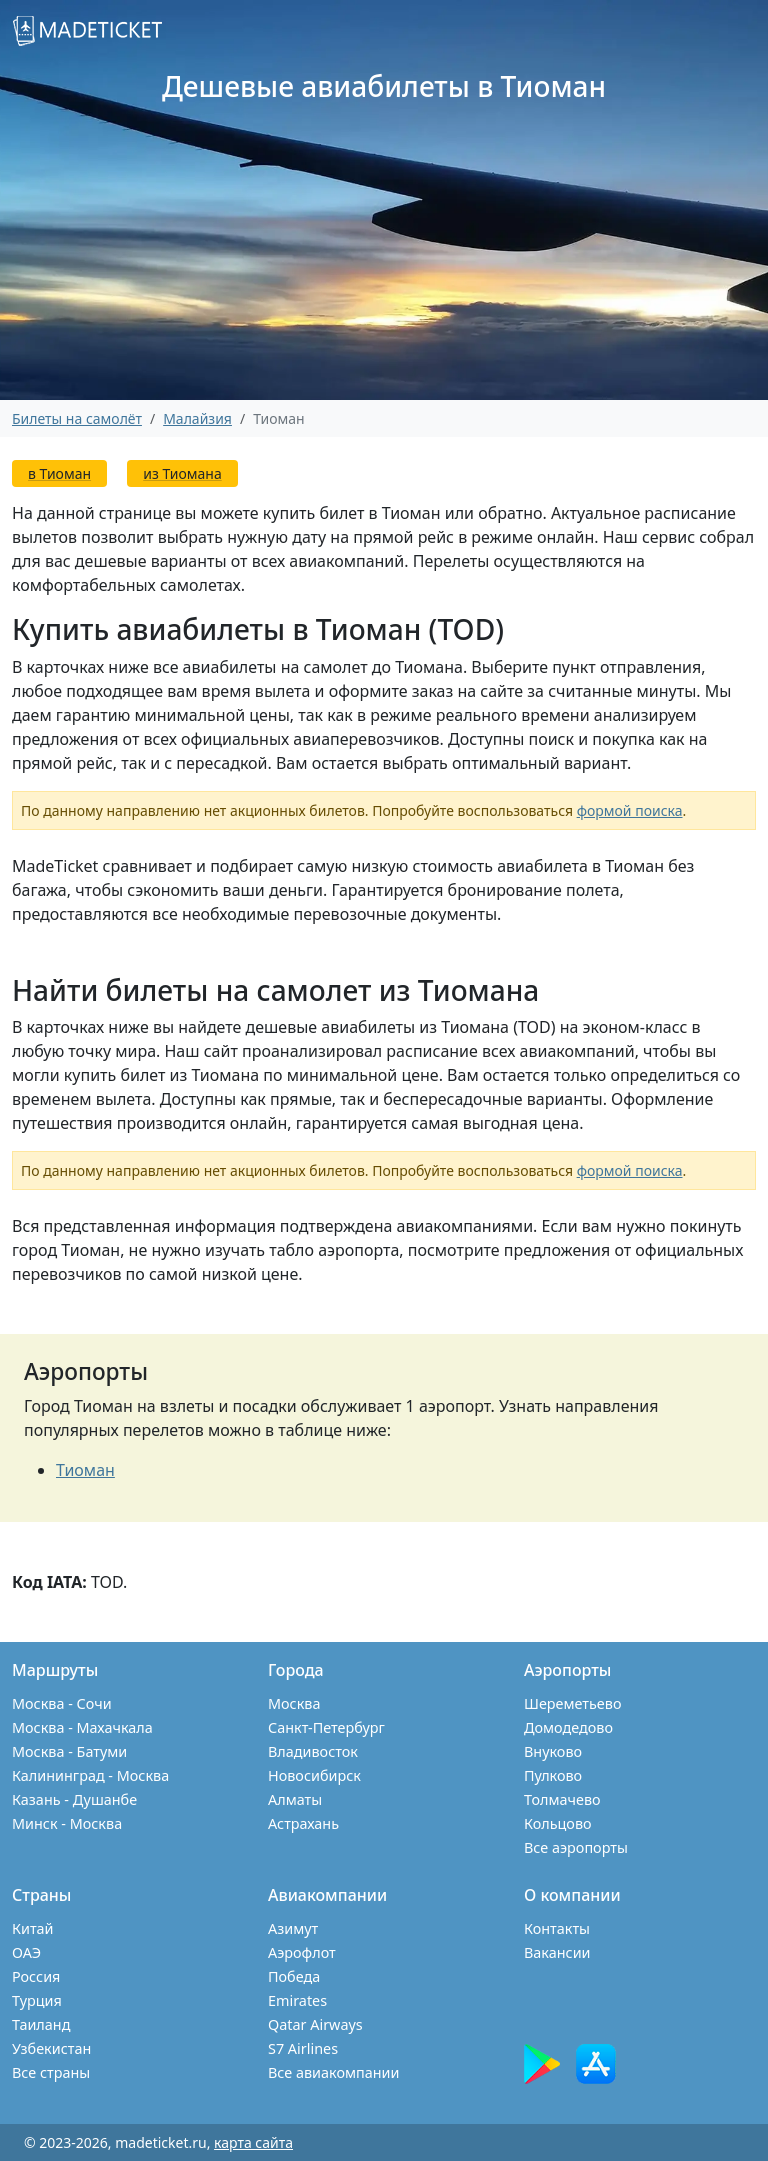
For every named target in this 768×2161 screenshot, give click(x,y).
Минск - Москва (67, 1823)
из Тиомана (182, 473)
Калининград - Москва (90, 1775)
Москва (294, 1703)
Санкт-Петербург (326, 1727)
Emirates (297, 2000)
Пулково (553, 1775)
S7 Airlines (303, 2048)
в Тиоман (59, 473)
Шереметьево (572, 1703)
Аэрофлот (302, 1952)
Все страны (51, 2072)
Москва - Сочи (62, 1703)
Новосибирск (314, 1775)
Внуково (553, 1751)
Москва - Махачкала (82, 1727)
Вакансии (557, 1952)
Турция (37, 2000)
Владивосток (313, 1751)
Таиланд (41, 2024)
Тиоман (85, 1470)
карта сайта (253, 2142)
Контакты (557, 1928)
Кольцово (558, 1823)
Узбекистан (51, 2048)
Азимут (293, 1928)
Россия (36, 1976)
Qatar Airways (315, 2024)
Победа (294, 1976)
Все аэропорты (576, 1847)
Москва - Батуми (69, 1751)
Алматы (295, 1799)
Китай (33, 1928)
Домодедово (568, 1727)
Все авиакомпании (333, 2072)
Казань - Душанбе (74, 1799)
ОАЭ (26, 1952)
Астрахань (303, 1823)
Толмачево (562, 1799)
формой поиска (630, 810)
